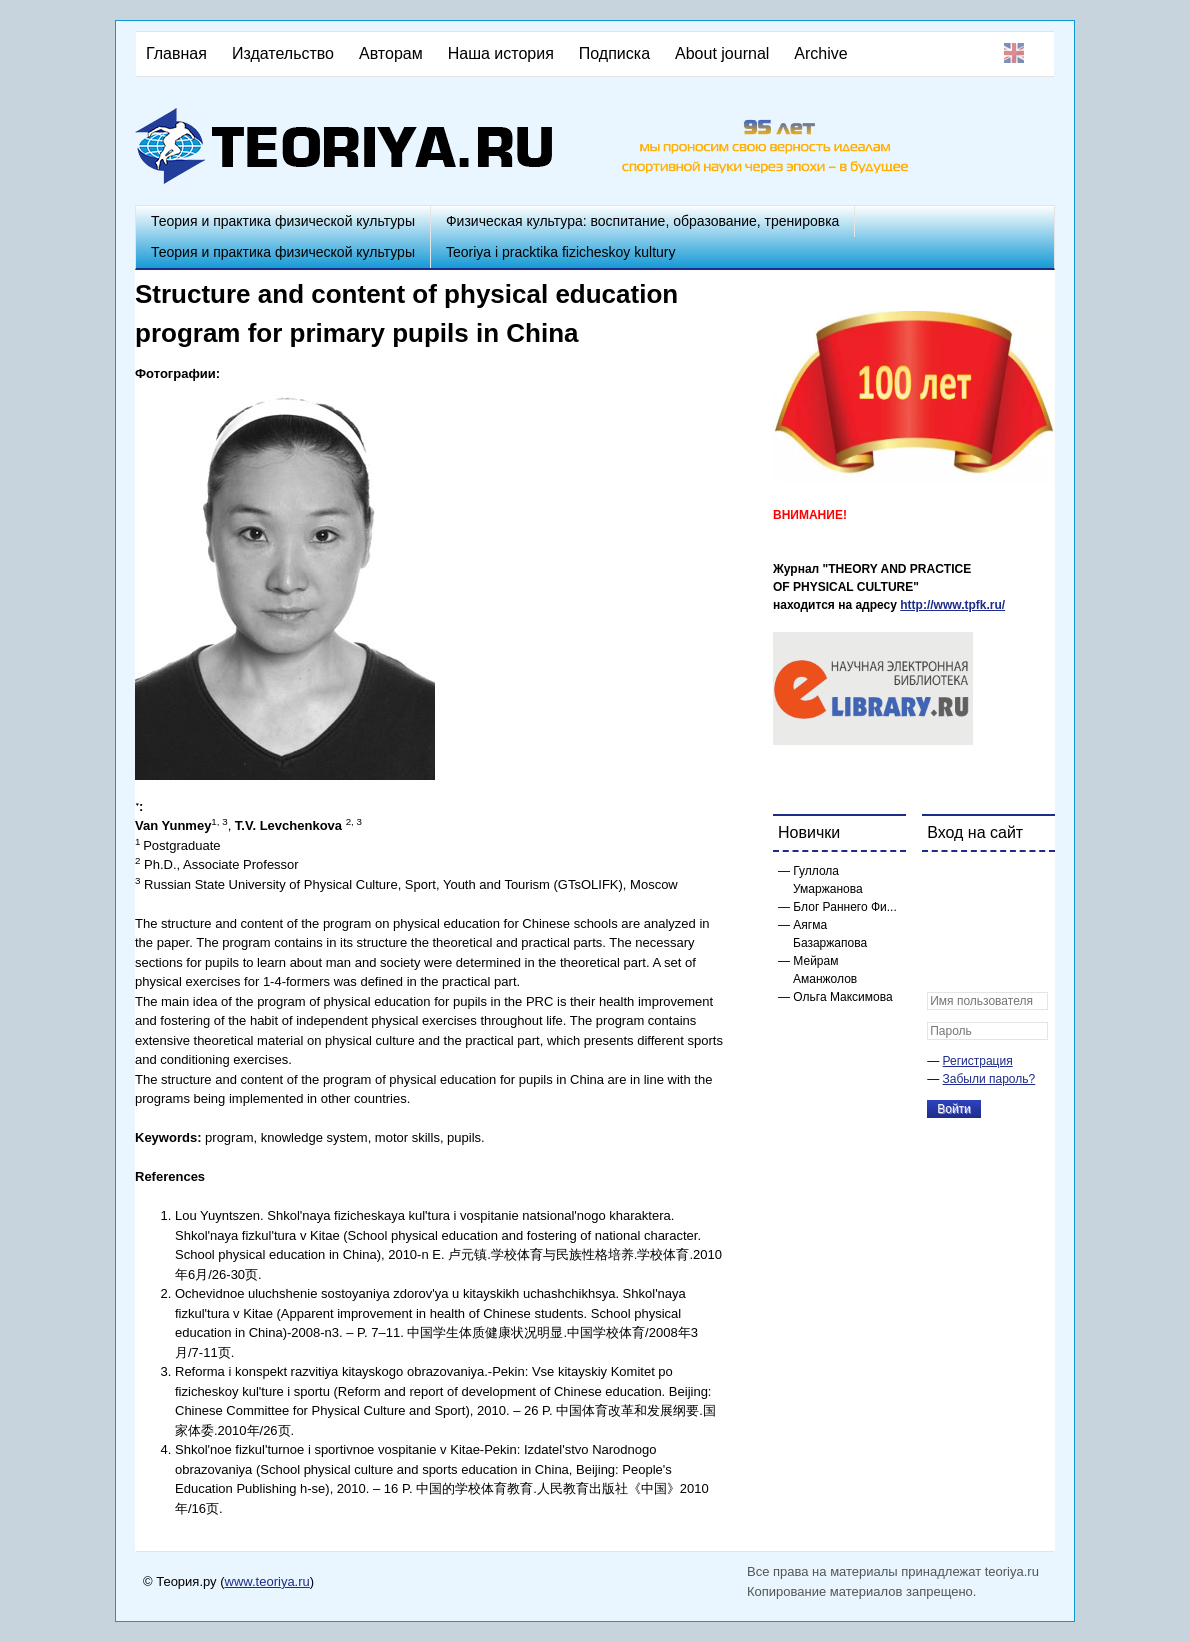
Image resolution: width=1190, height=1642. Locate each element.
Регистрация (978, 1061)
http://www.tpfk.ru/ (952, 605)
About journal (722, 53)
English (1014, 53)
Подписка (614, 53)
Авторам (391, 53)
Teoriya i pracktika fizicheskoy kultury (561, 252)
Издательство (283, 53)
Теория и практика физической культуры (283, 221)
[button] (943, 880)
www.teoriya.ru (267, 1581)
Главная (176, 53)
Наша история (501, 53)
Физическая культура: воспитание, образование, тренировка (642, 221)
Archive (820, 53)
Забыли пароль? (989, 1079)
